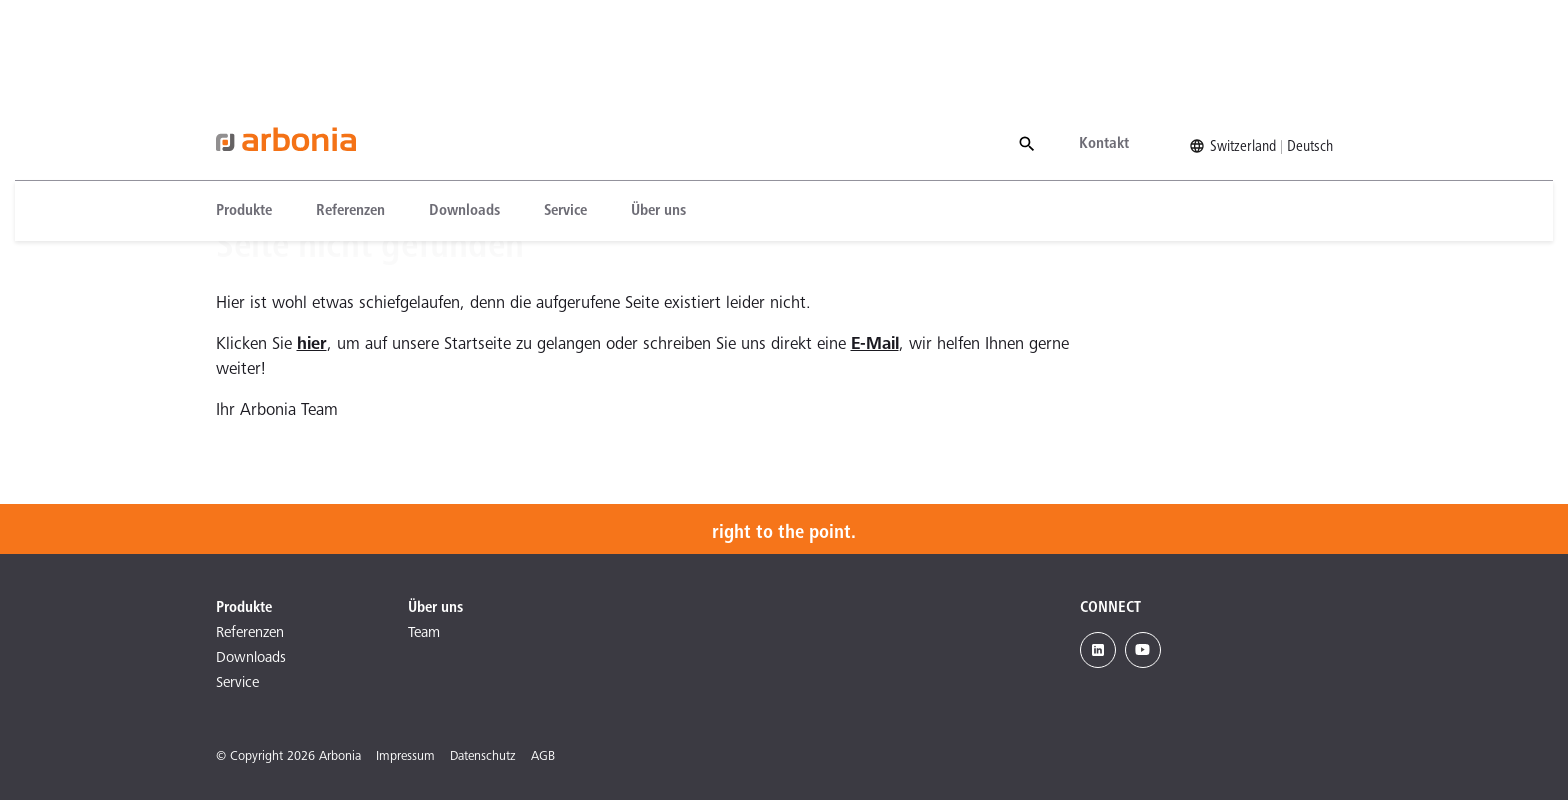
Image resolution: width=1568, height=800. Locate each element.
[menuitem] (255, 113)
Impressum (405, 757)
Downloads (464, 113)
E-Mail (875, 345)
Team (424, 633)
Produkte (244, 113)
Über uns (658, 113)
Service (565, 113)
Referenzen (350, 113)
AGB (543, 757)
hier (312, 345)
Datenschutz (483, 757)
